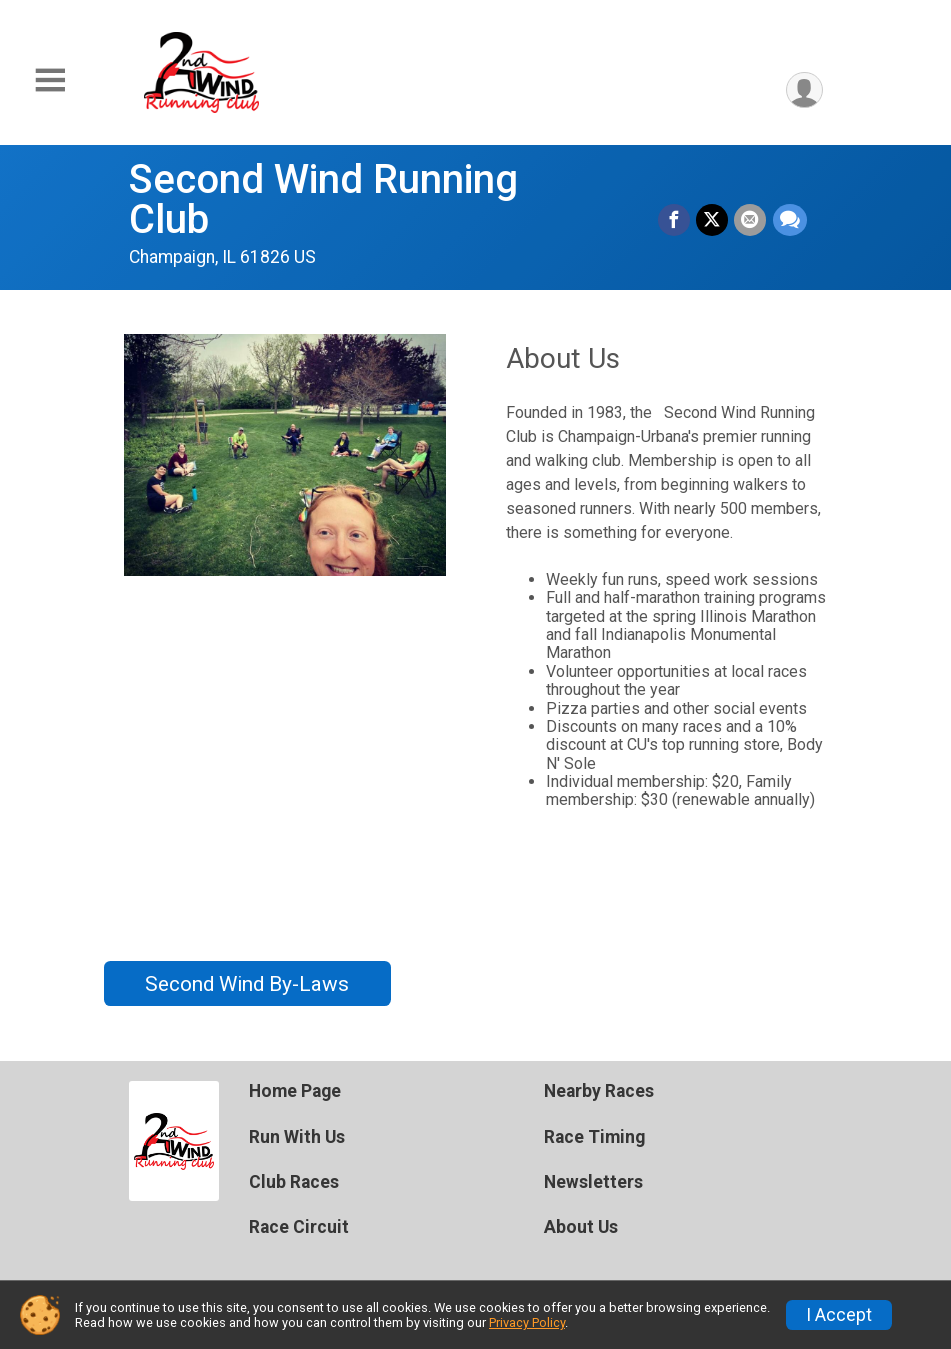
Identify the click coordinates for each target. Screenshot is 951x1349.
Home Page (295, 1091)
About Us (581, 1227)
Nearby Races (599, 1091)
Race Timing (594, 1137)
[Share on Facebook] (675, 220)
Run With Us (297, 1137)
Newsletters (593, 1182)
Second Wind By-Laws (247, 984)
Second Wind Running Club (323, 199)
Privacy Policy (527, 1322)
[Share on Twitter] (713, 220)
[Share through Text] (790, 220)
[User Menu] (804, 90)
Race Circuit (299, 1227)
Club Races (294, 1182)
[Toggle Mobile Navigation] (50, 80)
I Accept (839, 1315)
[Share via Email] (751, 220)
